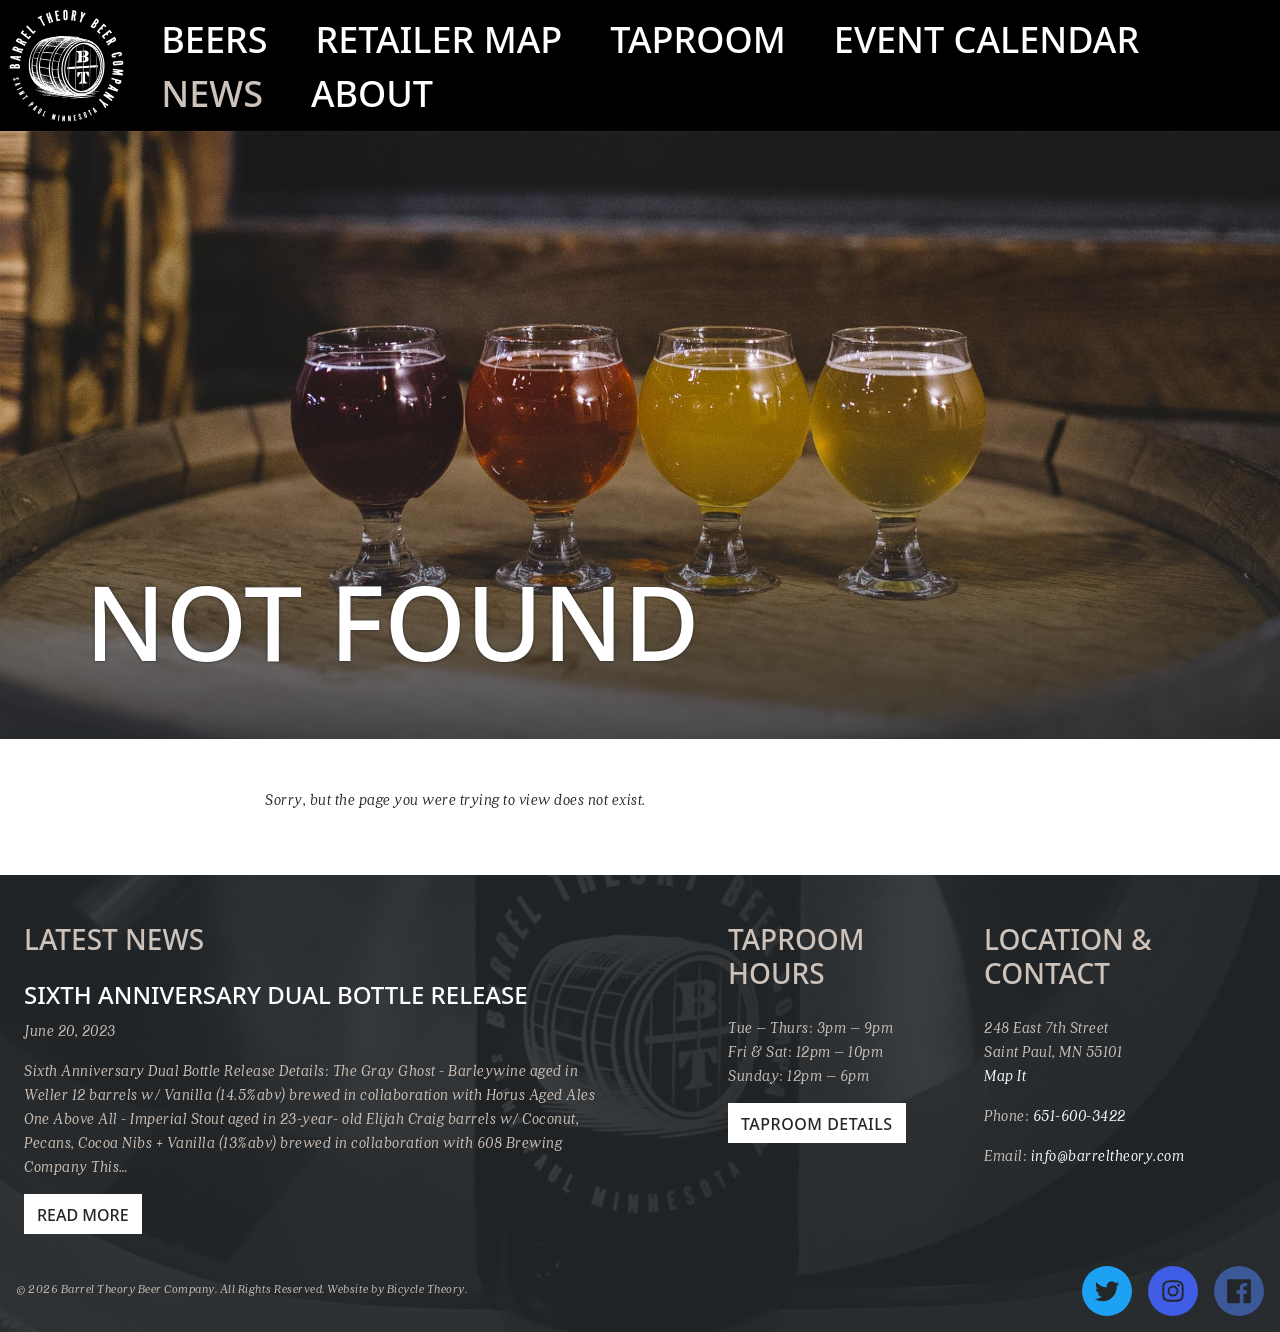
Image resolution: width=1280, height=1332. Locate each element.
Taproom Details (817, 1124)
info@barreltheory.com (1108, 1155)
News (212, 93)
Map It (1005, 1075)
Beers (214, 39)
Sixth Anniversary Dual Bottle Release (276, 994)
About (372, 93)
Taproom (698, 39)
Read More (83, 1215)
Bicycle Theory (426, 1288)
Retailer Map (438, 39)
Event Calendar (986, 39)
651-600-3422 (1079, 1115)
